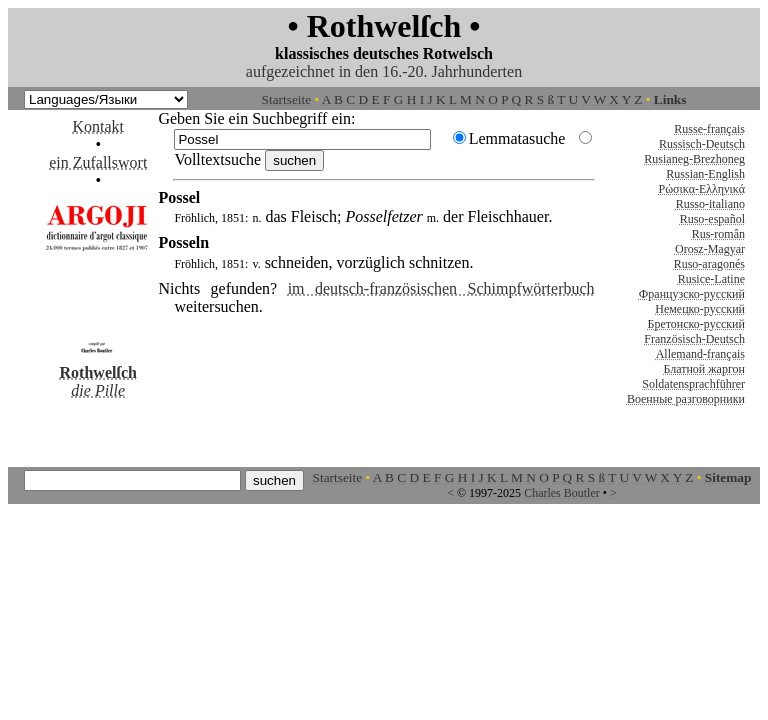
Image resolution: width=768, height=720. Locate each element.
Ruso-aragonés (709, 264)
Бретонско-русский (696, 324)
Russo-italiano (710, 204)
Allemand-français (700, 354)
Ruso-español (712, 219)
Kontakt (98, 126)
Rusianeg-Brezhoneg (694, 159)
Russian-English (705, 174)
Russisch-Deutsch (702, 144)
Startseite (287, 99)
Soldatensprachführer (693, 384)
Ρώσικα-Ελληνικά (701, 189)
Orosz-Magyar (710, 249)
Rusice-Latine (711, 279)
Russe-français (709, 129)
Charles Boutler (562, 493)
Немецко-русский (700, 309)
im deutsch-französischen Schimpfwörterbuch (441, 288)
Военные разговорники (686, 399)
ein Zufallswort (98, 162)
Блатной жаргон (704, 369)
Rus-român (718, 234)
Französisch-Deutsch (694, 339)
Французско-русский (692, 294)
